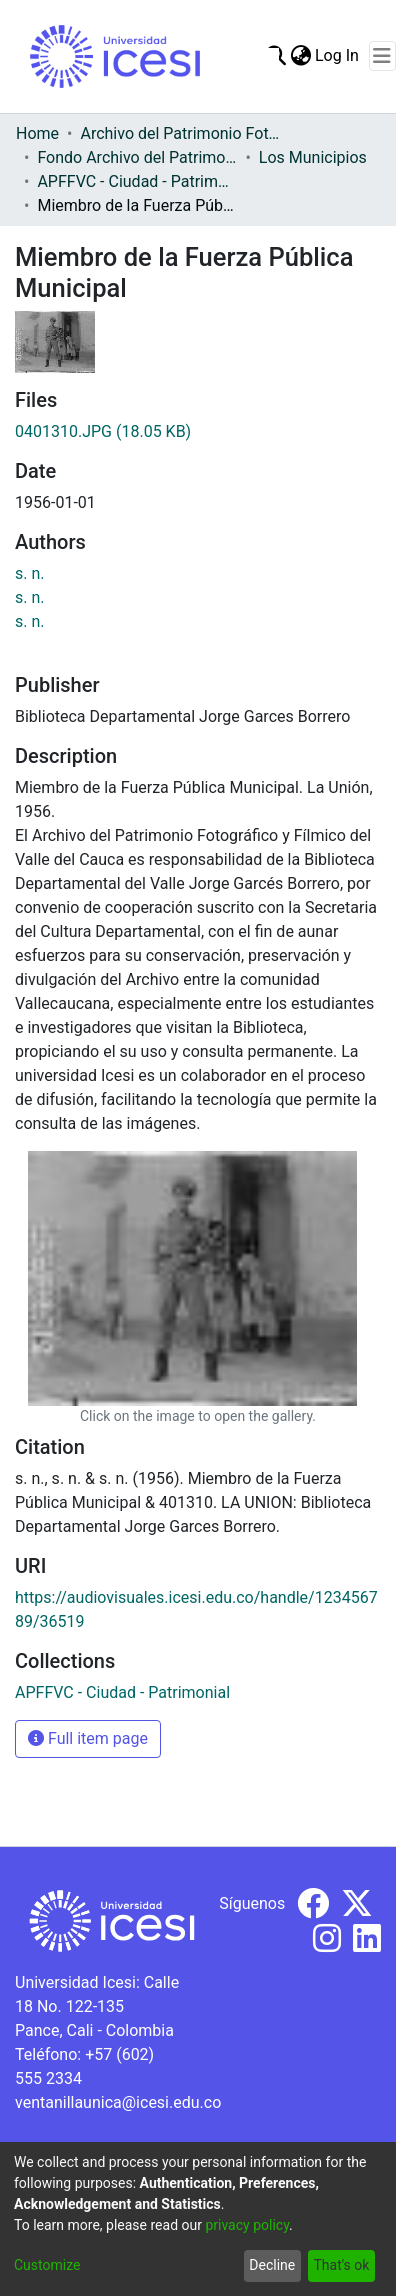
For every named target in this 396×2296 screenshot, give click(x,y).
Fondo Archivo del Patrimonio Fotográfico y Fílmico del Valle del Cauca (137, 157)
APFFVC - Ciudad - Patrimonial (137, 181)
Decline (272, 2265)
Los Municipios (313, 157)
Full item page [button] (88, 1738)
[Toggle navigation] (382, 56)
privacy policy (247, 2225)
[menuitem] (300, 56)
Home (37, 133)
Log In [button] (338, 55)
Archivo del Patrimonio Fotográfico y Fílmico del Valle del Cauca (180, 133)
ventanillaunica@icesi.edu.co (118, 2102)
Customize (47, 2265)
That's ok (341, 2265)
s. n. (30, 573)
